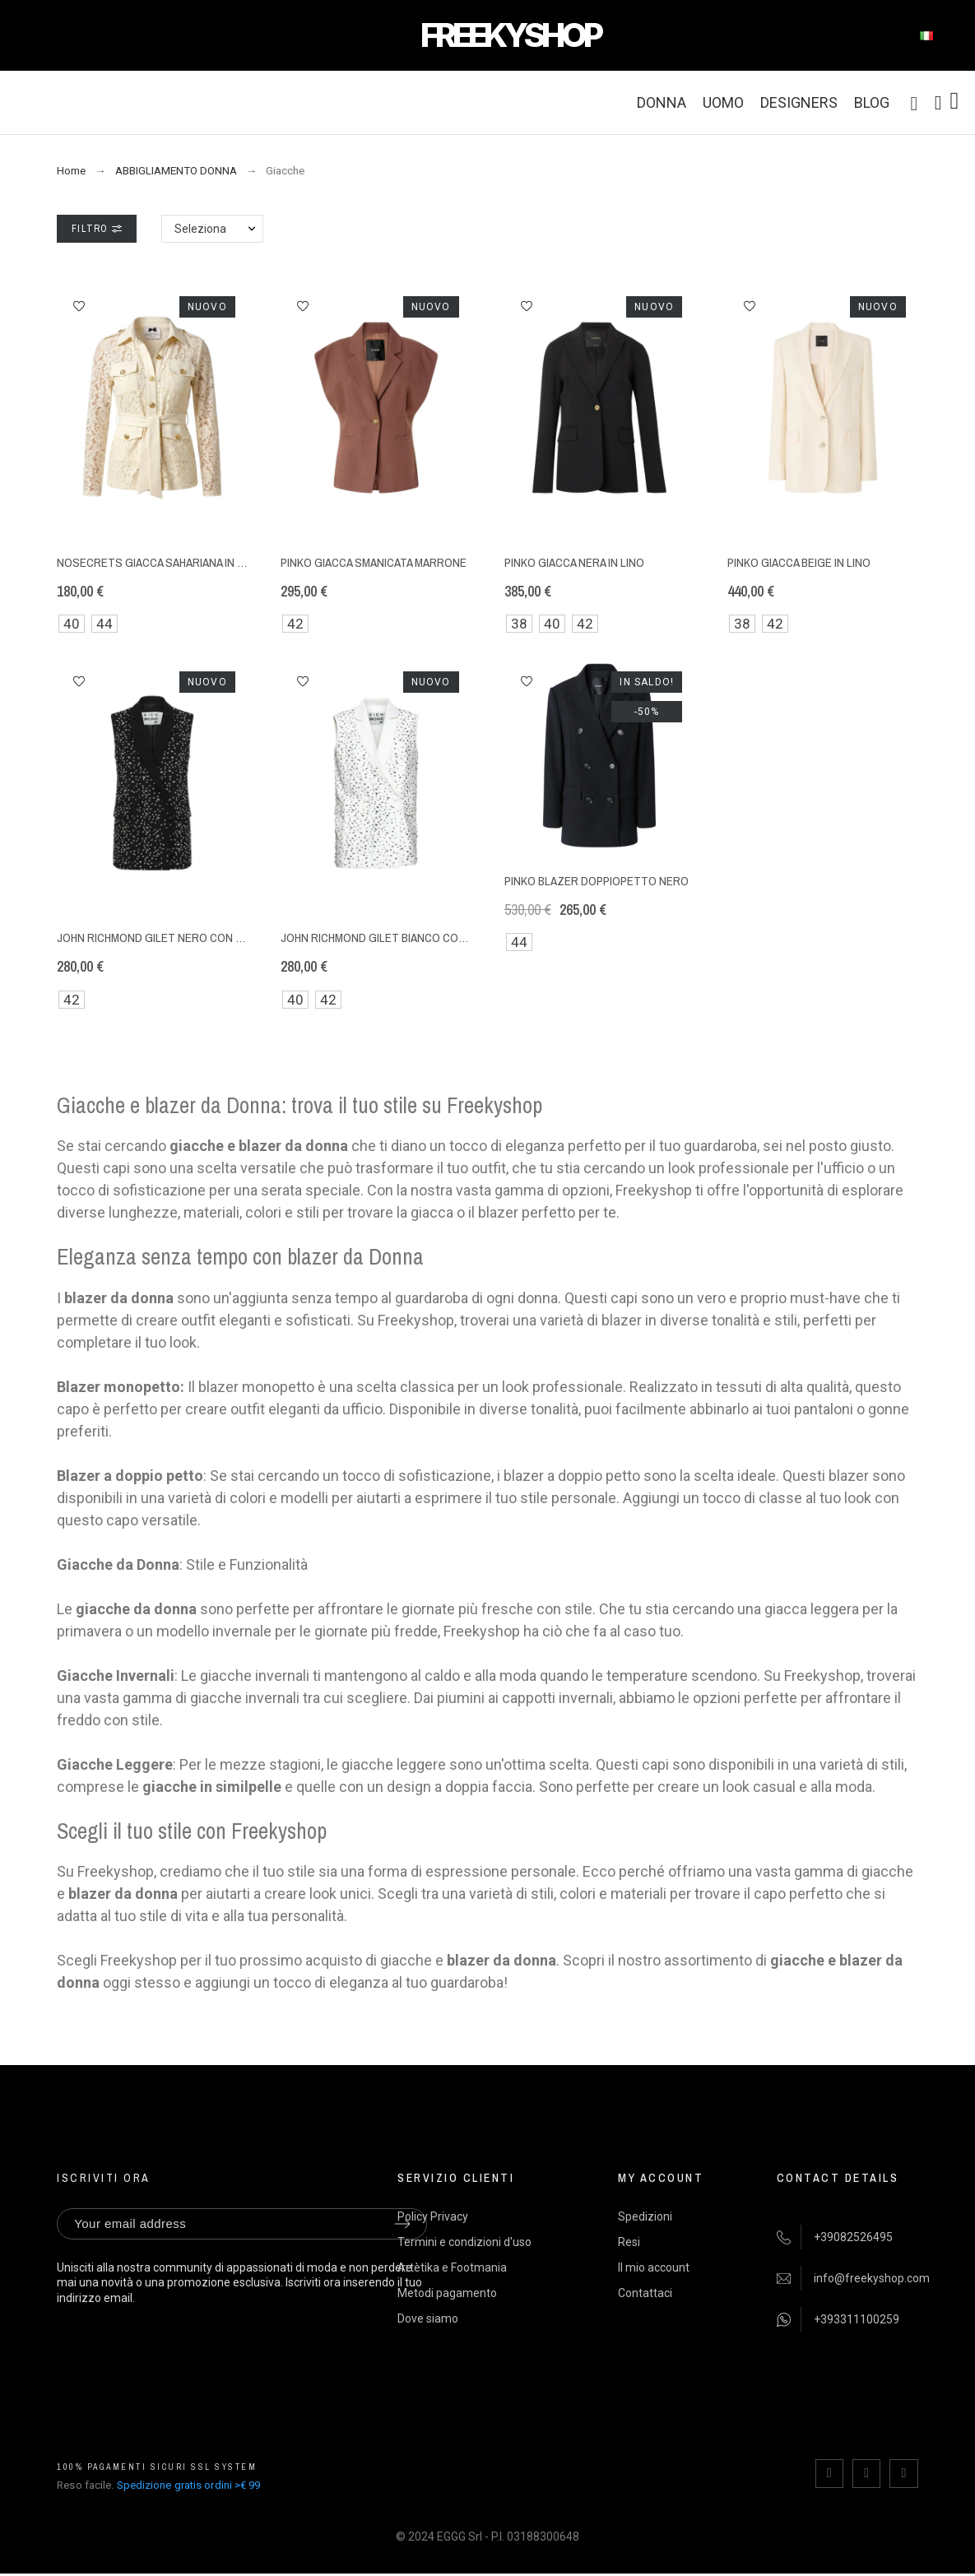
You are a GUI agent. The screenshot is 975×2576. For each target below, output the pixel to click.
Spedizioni (645, 2216)
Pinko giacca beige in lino (799, 562)
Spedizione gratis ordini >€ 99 (189, 2485)
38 (519, 623)
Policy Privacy (432, 2216)
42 (295, 623)
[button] (79, 306)
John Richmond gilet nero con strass (168, 937)
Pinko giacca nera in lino (574, 562)
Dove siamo (427, 2318)
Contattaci (645, 2293)
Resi (629, 2242)
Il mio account (653, 2267)
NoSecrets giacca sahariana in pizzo (163, 562)
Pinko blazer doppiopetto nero (596, 880)
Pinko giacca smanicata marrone (374, 562)
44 (104, 623)
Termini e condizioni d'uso (464, 2242)
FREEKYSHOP (510, 35)
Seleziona (200, 228)
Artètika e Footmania (452, 2267)
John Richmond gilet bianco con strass (396, 937)
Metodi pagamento (447, 2293)
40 (71, 623)
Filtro (96, 228)
